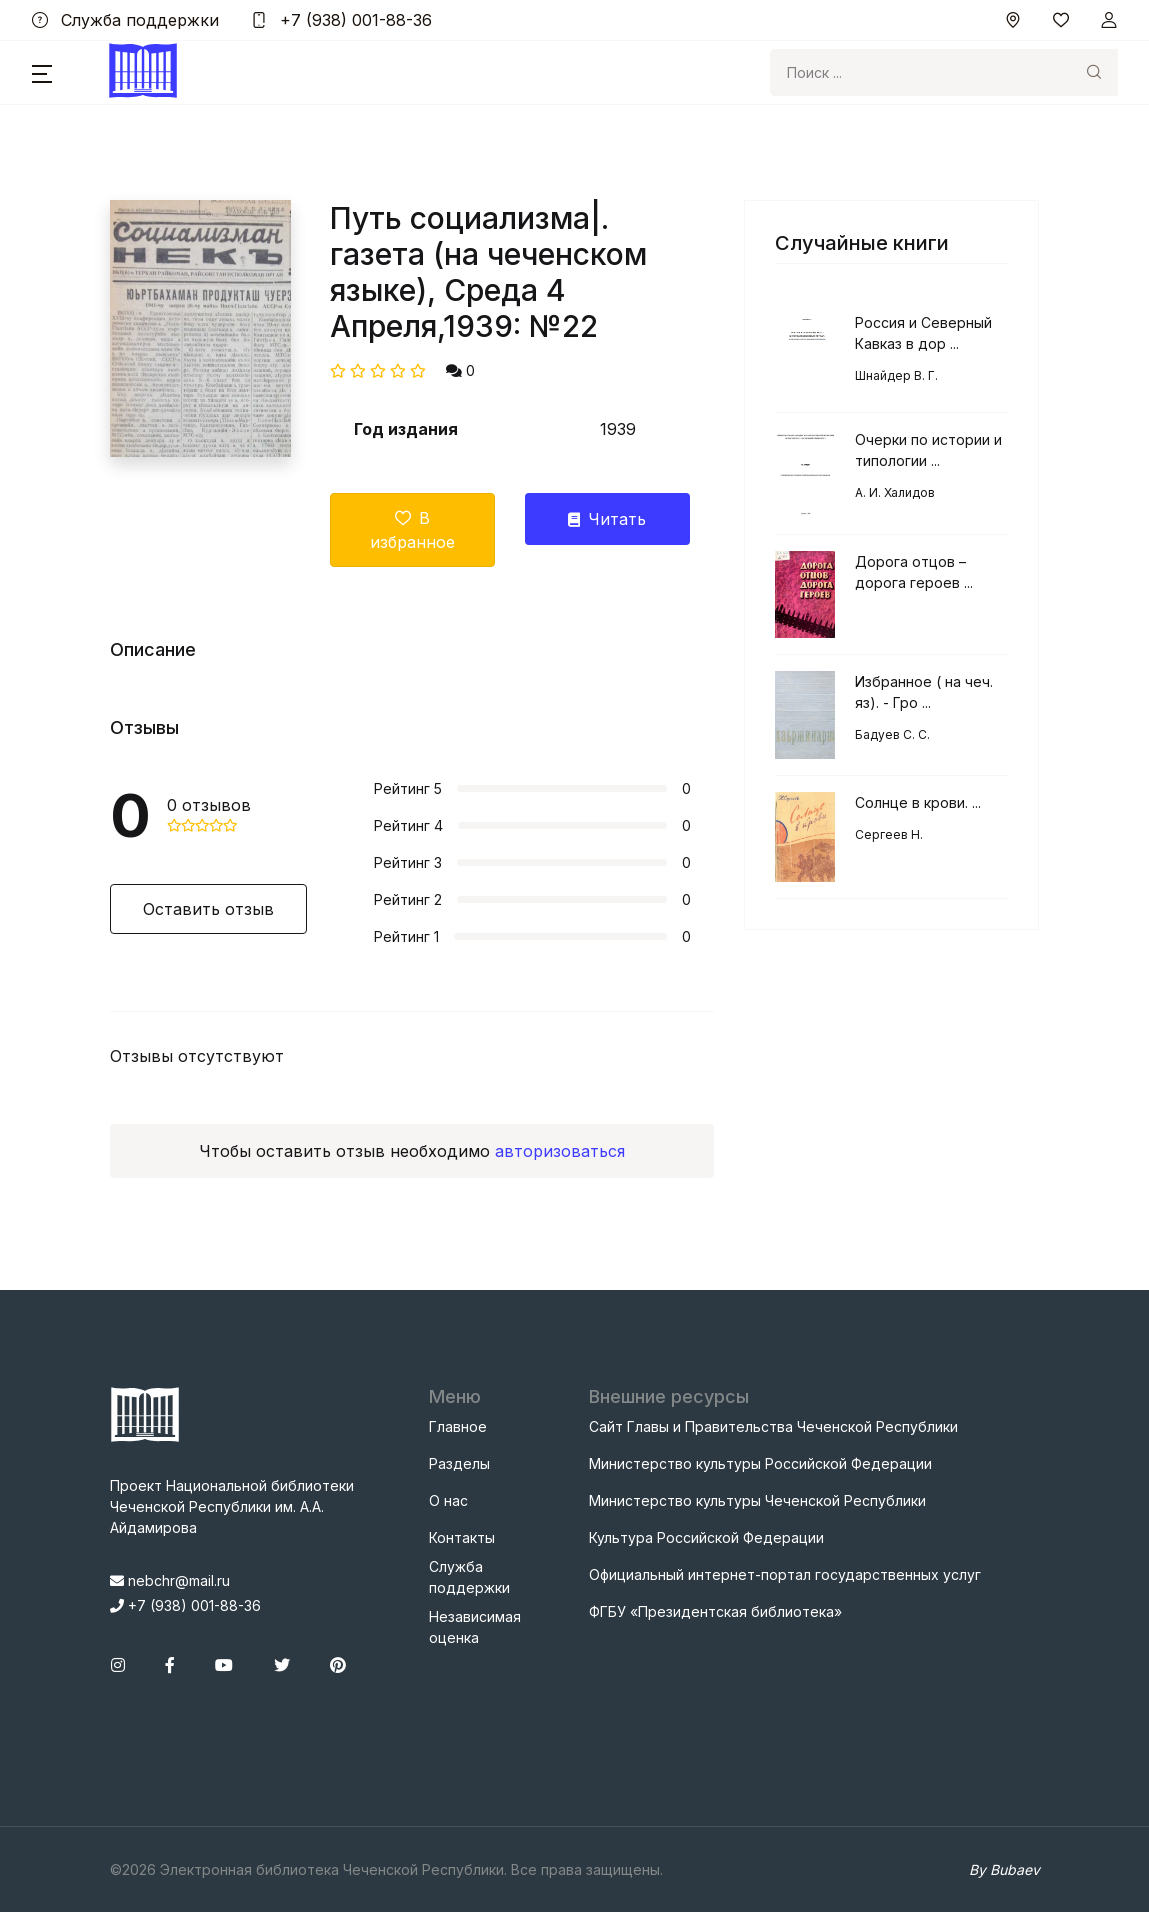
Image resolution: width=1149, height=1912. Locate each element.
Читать (607, 519)
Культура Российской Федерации (706, 1537)
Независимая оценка (475, 1627)
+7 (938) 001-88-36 (341, 20)
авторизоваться (560, 1151)
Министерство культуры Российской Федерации (760, 1463)
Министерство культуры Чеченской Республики (757, 1500)
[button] (42, 73)
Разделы (459, 1463)
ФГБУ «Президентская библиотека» (715, 1611)
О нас (448, 1500)
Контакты (462, 1537)
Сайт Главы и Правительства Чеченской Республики (773, 1426)
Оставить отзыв (208, 909)
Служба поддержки (125, 20)
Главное (458, 1426)
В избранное (412, 530)
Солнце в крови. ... (918, 802)
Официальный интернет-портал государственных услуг (785, 1574)
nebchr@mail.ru (170, 1580)
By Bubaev (1004, 1869)
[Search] (920, 72)
